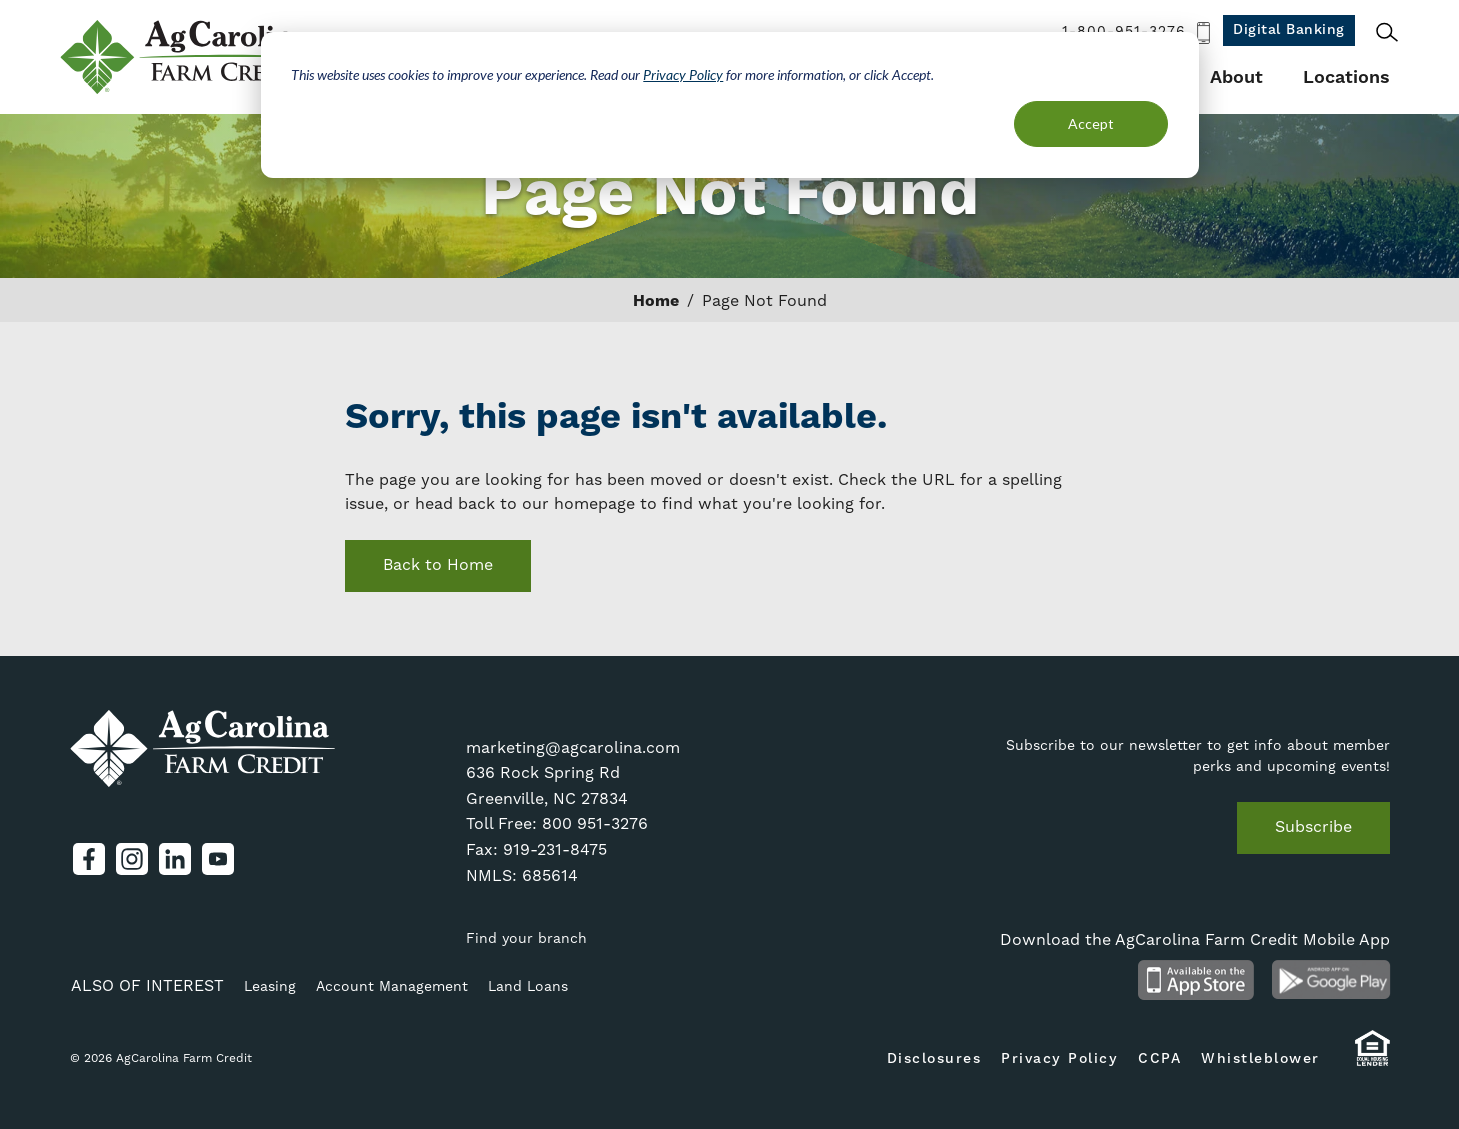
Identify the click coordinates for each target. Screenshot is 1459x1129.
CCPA (1159, 1059)
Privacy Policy (683, 74)
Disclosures (934, 1059)
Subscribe (1313, 827)
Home (656, 301)
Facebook (89, 859)
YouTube (218, 859)
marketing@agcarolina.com (573, 748)
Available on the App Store (1196, 980)
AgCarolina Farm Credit (187, 57)
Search (1387, 32)
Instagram (132, 859)
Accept (1091, 123)
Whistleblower (1260, 1059)
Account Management (392, 987)
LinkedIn (175, 859)
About (1236, 77)
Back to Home (438, 565)
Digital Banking (1289, 30)
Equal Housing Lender (1372, 1057)
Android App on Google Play (1331, 980)
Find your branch (526, 939)
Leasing (270, 987)
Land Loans (528, 987)
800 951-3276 (595, 824)
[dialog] (730, 105)
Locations (1346, 77)
